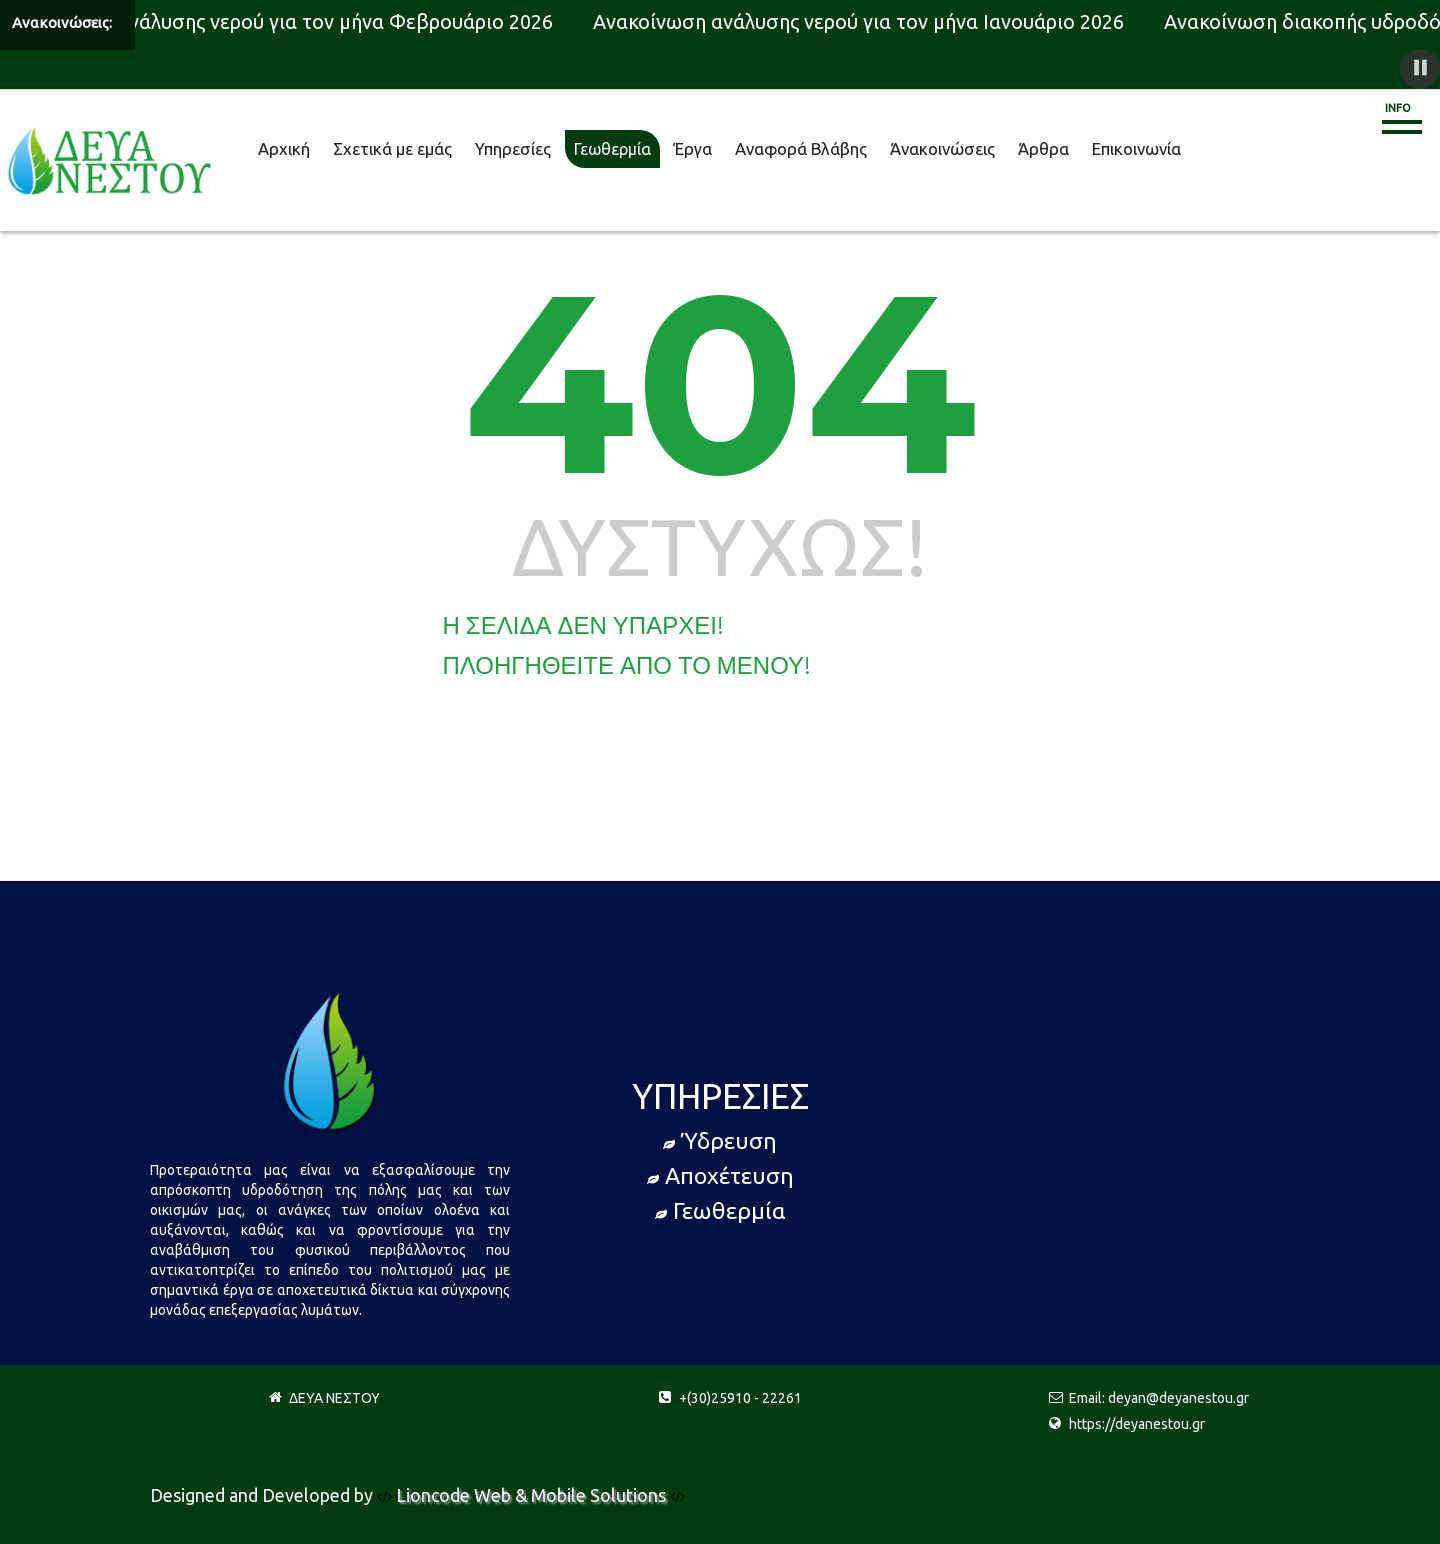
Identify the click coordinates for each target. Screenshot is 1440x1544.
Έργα (693, 148)
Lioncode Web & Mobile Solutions (533, 1495)
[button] (1420, 69)
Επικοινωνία (1136, 148)
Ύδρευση (720, 1140)
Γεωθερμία (612, 149)
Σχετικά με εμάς (392, 148)
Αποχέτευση (720, 1175)
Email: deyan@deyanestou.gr (1159, 1398)
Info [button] (1398, 108)
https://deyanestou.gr (1137, 1424)
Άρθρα (1043, 148)
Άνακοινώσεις (942, 148)
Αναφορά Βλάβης (801, 148)
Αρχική (284, 148)
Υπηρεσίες (513, 148)
